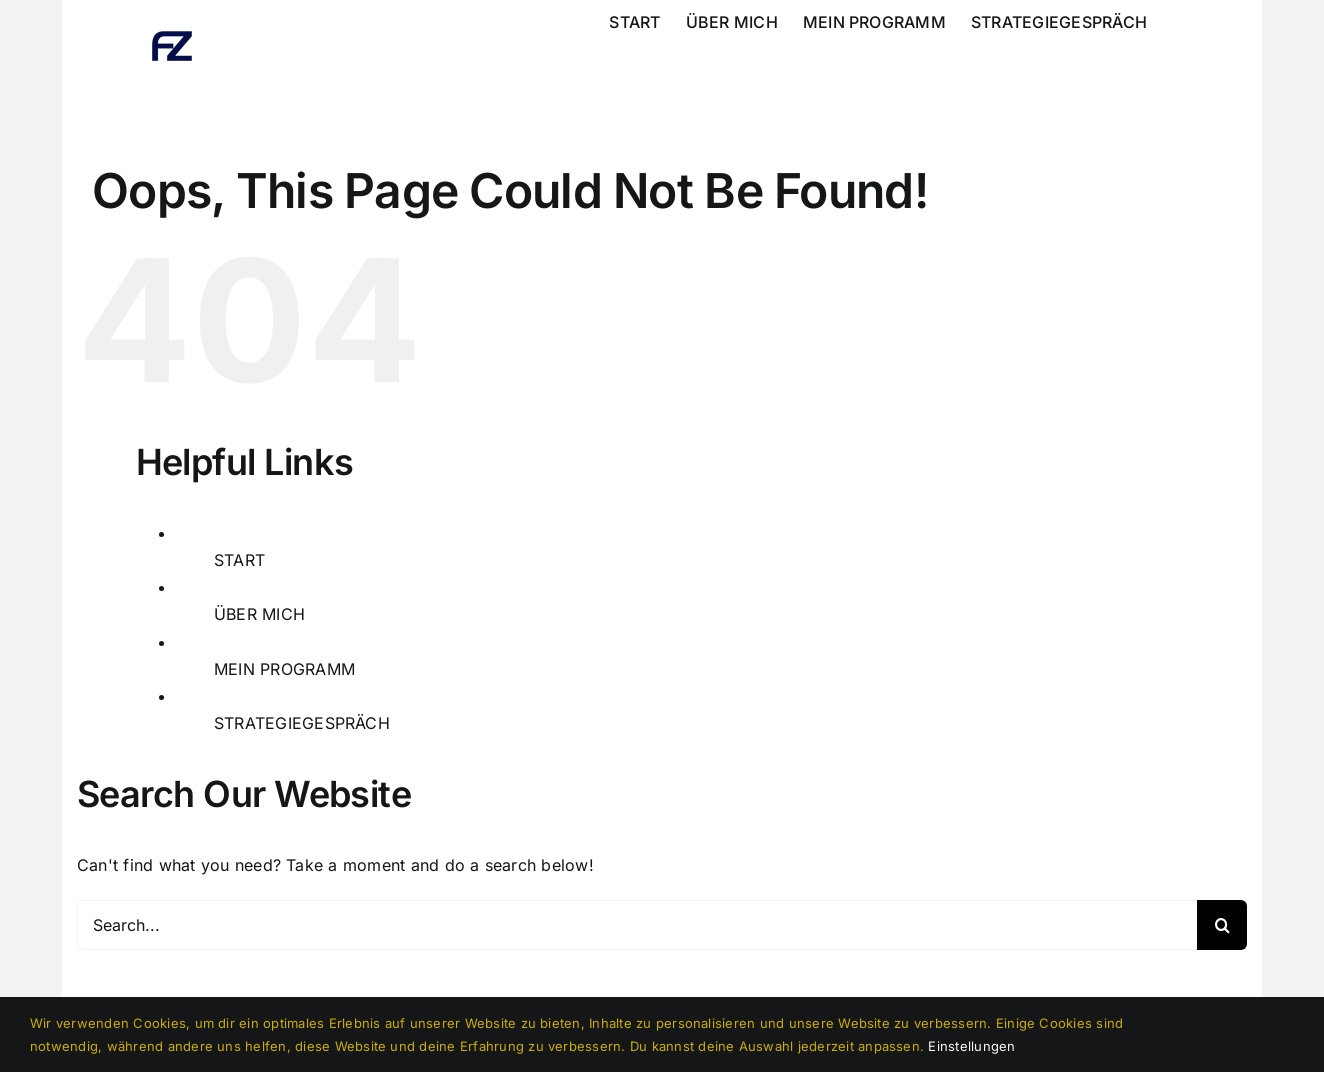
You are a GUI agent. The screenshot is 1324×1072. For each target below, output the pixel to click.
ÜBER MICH (259, 614)
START (239, 560)
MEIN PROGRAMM (284, 669)
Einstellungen (971, 1046)
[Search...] (637, 925)
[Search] (1222, 925)
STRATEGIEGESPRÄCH (302, 723)
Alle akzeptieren (1256, 1034)
